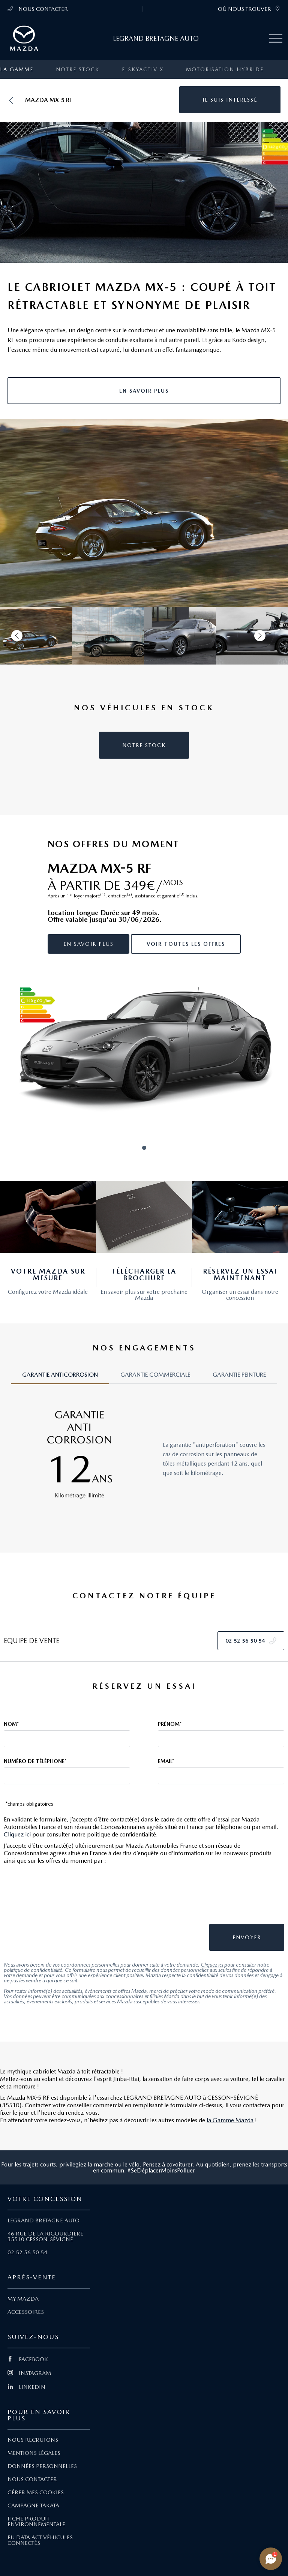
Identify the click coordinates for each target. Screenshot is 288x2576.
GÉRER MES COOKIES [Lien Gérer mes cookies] (36, 2492)
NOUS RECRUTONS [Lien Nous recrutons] (33, 2439)
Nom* (11, 1724)
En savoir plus (88, 944)
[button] (229, 99)
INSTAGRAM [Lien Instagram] (29, 2373)
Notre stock (77, 69)
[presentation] (229, 1898)
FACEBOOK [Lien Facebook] (28, 2359)
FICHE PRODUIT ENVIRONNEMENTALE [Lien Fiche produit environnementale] (36, 2521)
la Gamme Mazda (230, 2120)
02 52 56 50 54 (27, 2252)
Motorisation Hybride (225, 69)
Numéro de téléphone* (35, 1761)
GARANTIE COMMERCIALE (155, 1374)
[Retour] (11, 100)
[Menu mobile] (275, 39)
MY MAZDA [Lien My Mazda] (23, 2298)
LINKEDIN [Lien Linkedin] (26, 2387)
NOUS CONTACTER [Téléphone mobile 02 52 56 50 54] (38, 9)
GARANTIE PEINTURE (239, 1374)
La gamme (16, 69)
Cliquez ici (17, 1834)
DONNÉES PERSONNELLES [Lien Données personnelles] (42, 2466)
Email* (166, 1761)
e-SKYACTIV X (143, 69)
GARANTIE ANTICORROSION (60, 1374)
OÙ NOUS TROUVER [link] (249, 9)
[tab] (60, 1378)
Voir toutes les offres (186, 944)
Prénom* (170, 1724)
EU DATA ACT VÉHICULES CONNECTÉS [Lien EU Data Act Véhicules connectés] (40, 2540)
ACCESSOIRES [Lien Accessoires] (26, 2312)
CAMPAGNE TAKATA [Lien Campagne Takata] (33, 2505)
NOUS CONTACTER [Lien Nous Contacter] (32, 2479)
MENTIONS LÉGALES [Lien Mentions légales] (34, 2453)
